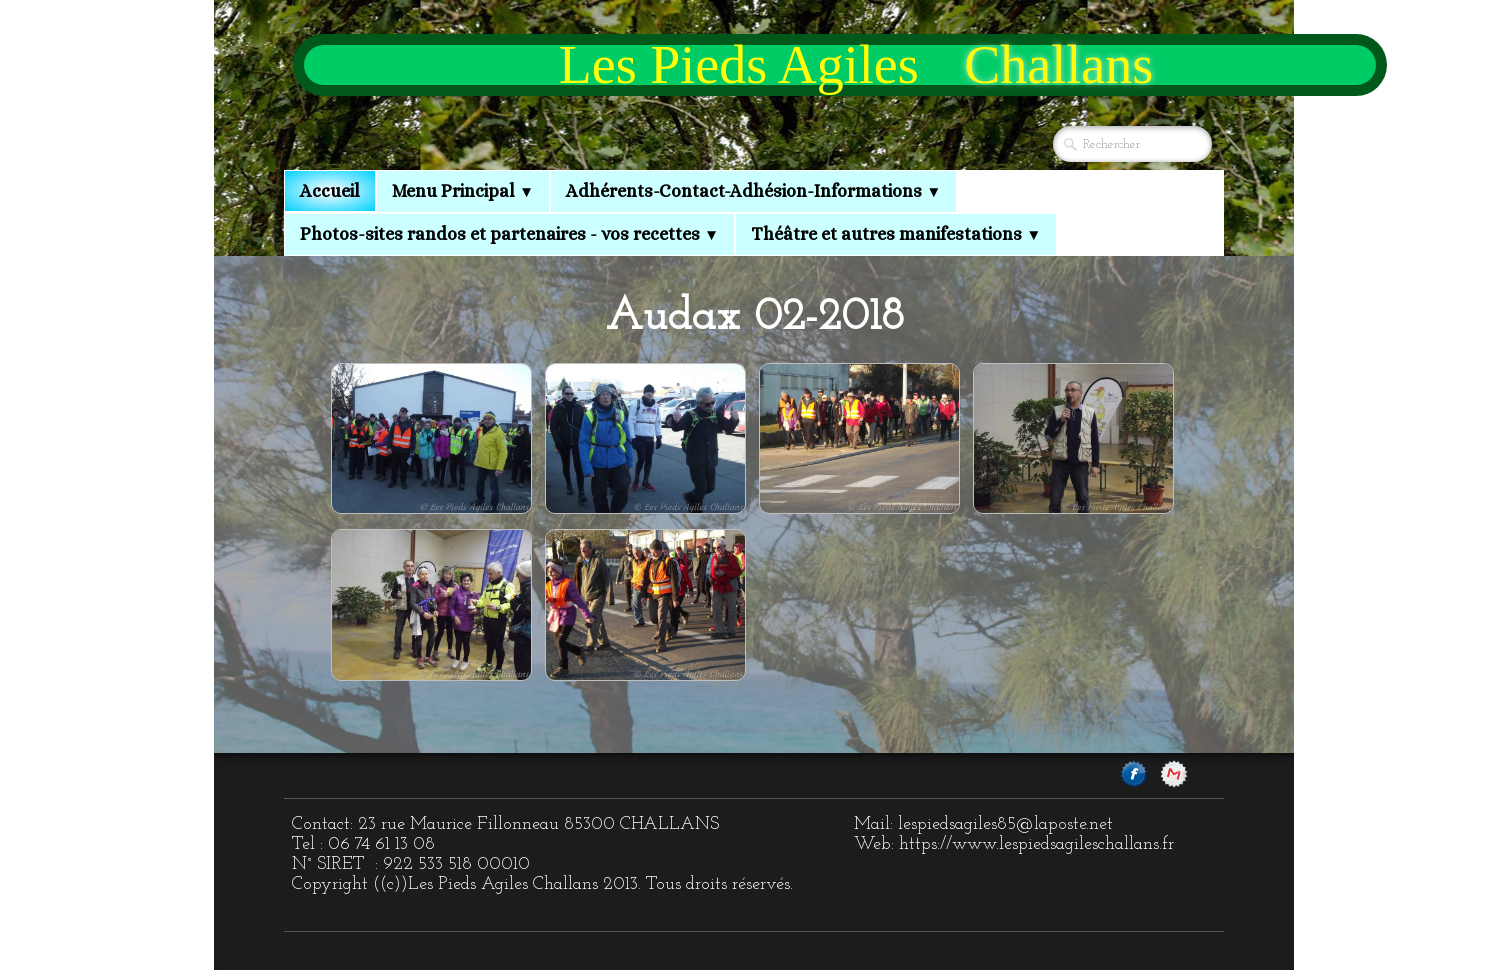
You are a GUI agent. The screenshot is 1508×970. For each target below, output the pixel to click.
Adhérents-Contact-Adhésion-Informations (753, 191)
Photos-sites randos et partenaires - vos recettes (509, 234)
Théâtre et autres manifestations (896, 234)
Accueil (330, 191)
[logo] (840, 65)
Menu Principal (463, 191)
